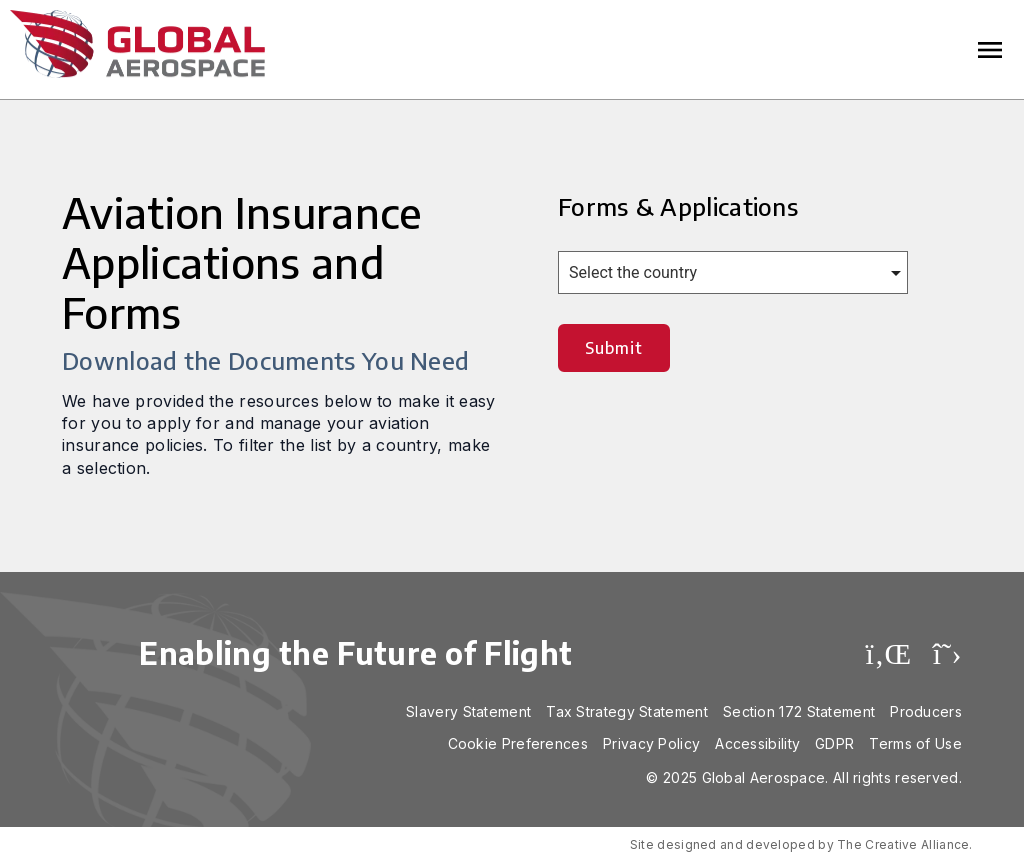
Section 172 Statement (799, 711)
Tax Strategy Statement (627, 711)
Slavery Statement (468, 711)
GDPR (834, 743)
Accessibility (757, 743)
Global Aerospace (137, 44)
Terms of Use (915, 743)
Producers (926, 711)
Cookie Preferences (518, 743)
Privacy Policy (651, 743)
